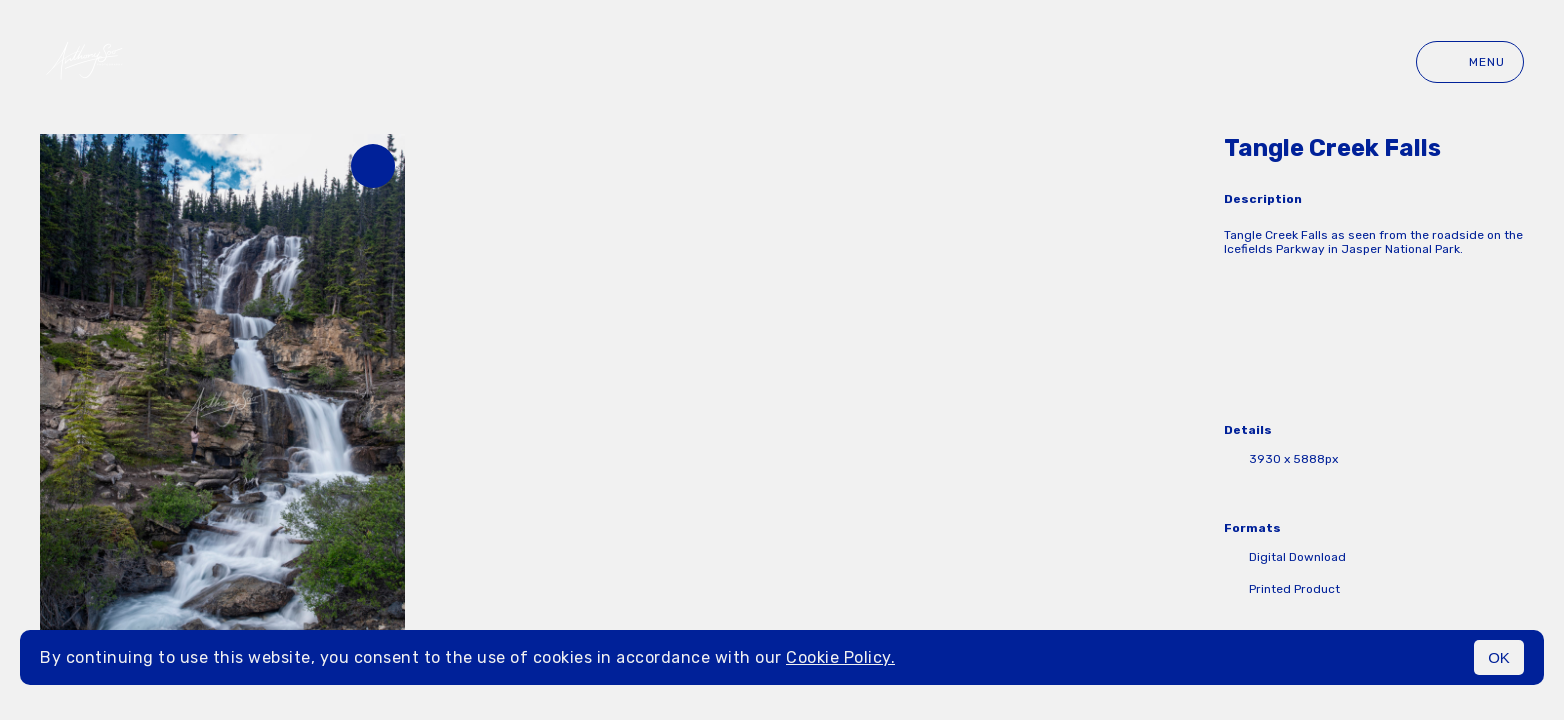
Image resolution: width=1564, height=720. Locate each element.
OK (1499, 657)
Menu (1470, 62)
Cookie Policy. (840, 657)
